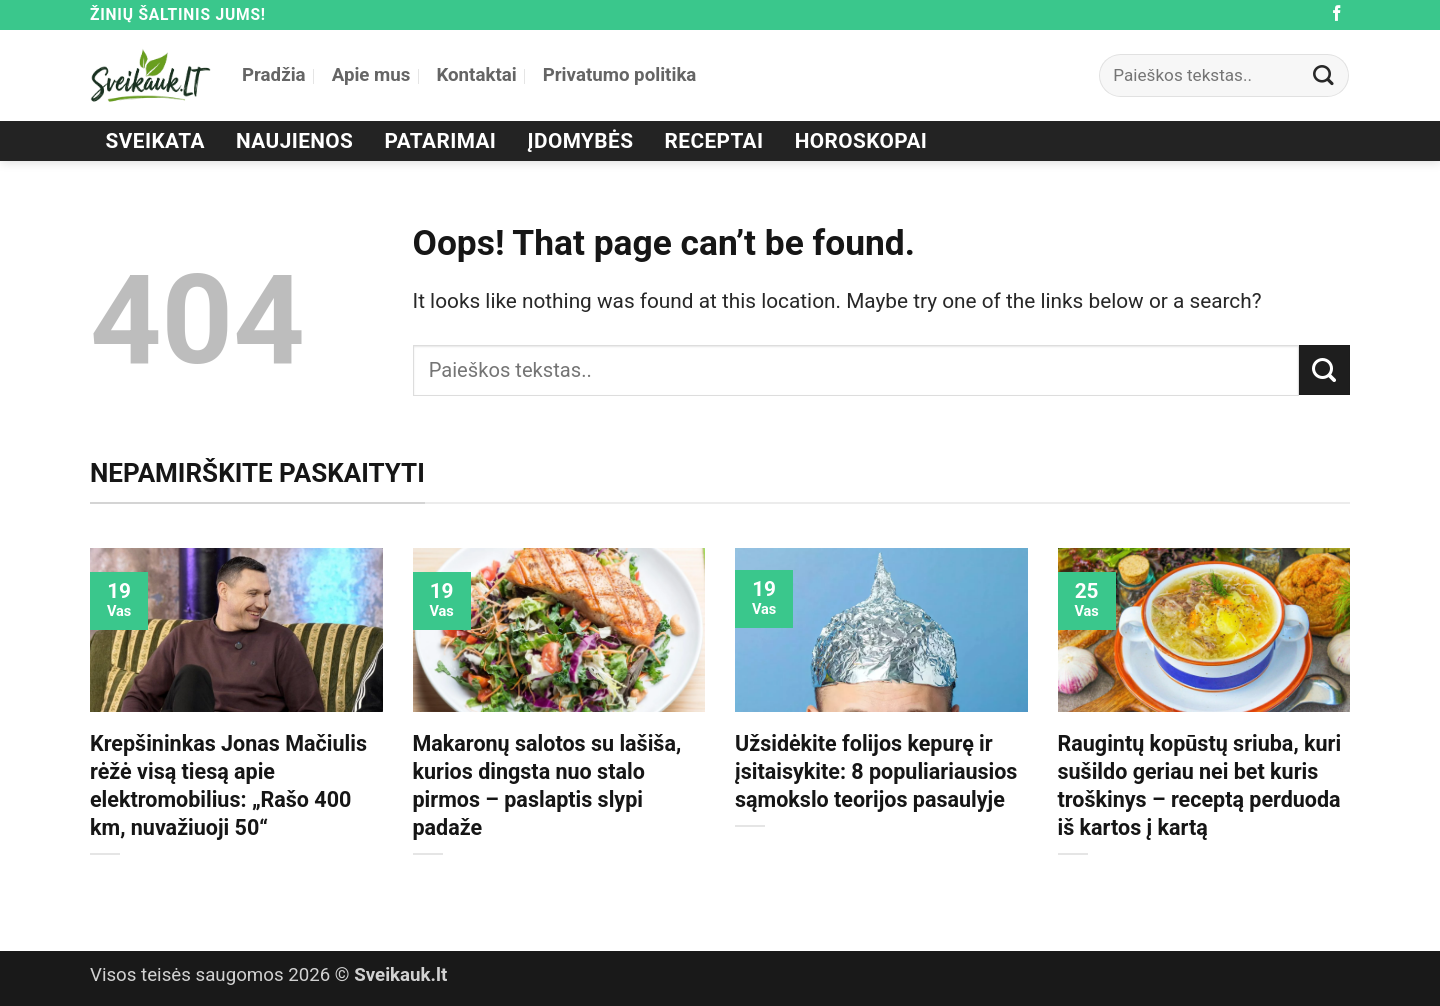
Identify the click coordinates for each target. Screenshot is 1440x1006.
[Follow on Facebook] (1337, 14)
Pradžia (274, 75)
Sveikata (155, 141)
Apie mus (371, 75)
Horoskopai (861, 141)
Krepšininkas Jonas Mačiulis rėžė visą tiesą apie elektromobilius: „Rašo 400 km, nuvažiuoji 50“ (228, 785)
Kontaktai (476, 75)
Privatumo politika (620, 75)
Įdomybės (581, 141)
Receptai (714, 141)
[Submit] (1324, 75)
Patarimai (441, 141)
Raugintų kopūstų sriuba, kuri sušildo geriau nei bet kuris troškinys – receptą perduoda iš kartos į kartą (1200, 785)
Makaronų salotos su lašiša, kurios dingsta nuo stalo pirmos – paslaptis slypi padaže (547, 785)
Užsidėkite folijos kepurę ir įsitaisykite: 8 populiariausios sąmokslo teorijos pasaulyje (876, 771)
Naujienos (294, 141)
